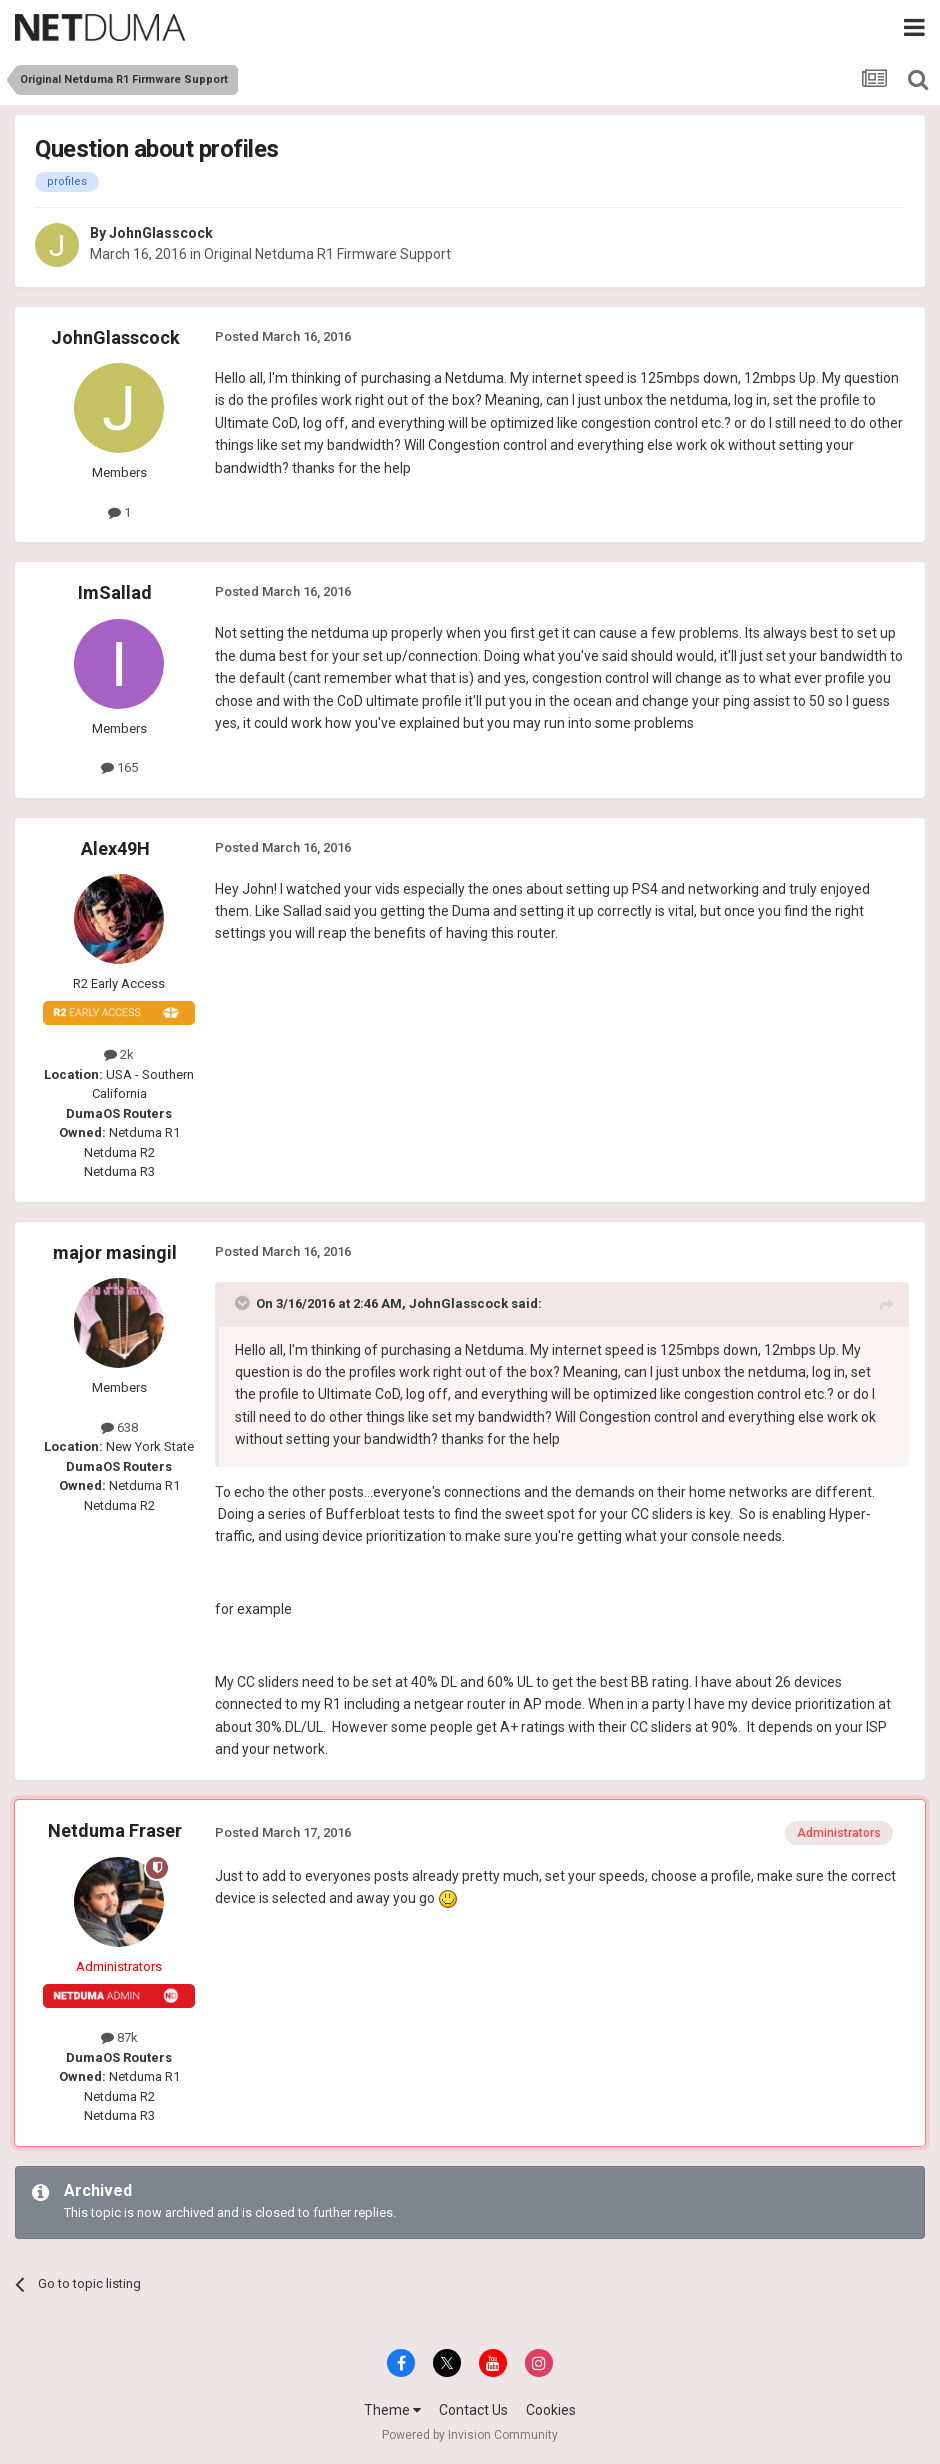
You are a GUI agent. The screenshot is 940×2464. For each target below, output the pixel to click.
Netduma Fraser (115, 1830)
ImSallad (115, 592)
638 (119, 1427)
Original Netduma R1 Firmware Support (327, 254)
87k (119, 2037)
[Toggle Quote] (244, 1303)
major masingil (115, 1252)
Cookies (551, 2410)
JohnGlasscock (161, 233)
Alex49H (115, 848)
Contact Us (473, 2410)
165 (119, 767)
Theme (392, 2410)
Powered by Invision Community (470, 2435)
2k (119, 1054)
